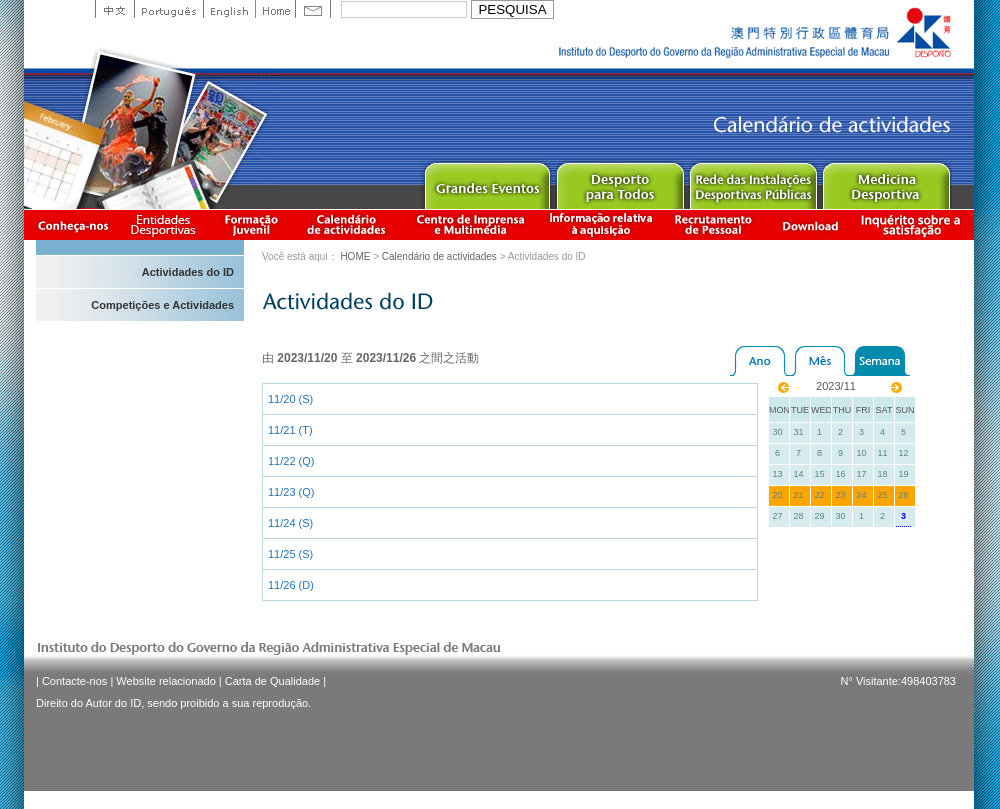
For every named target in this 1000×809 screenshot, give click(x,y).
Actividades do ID (188, 272)
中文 (114, 9)
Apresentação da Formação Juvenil (251, 224)
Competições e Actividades (162, 305)
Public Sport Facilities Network (752, 181)
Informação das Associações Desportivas (166, 224)
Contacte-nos (74, 681)
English (229, 9)
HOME (355, 256)
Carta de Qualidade (272, 681)
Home (275, 9)
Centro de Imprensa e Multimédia (471, 224)
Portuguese (168, 9)
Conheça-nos (73, 224)
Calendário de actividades (347, 224)
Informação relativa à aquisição (601, 224)
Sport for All (619, 181)
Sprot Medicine (885, 181)
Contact (313, 9)
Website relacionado (165, 681)
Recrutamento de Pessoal (714, 224)
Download (810, 224)
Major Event (486, 181)
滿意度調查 (914, 224)
